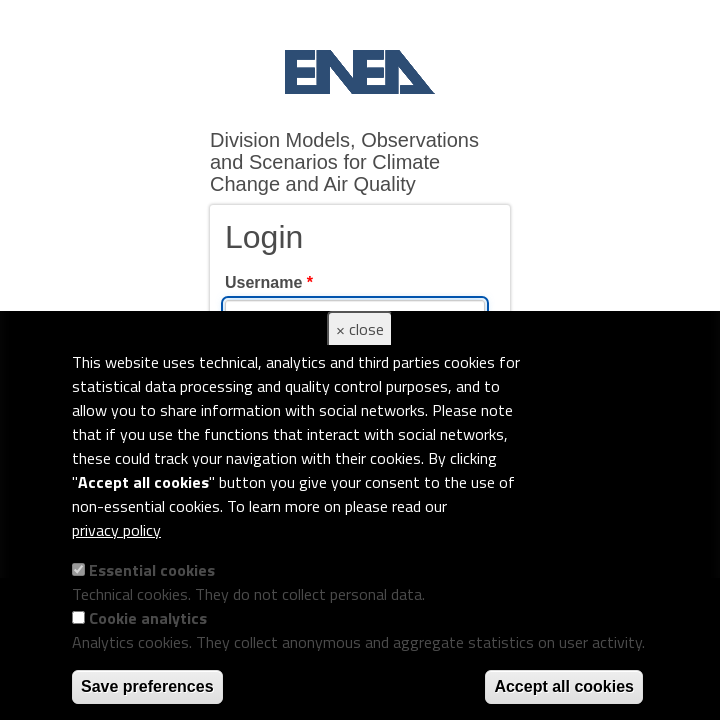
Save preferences (147, 686)
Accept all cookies (564, 686)
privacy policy (116, 530)
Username (269, 282)
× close (360, 329)
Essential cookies (152, 570)
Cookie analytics (148, 618)
